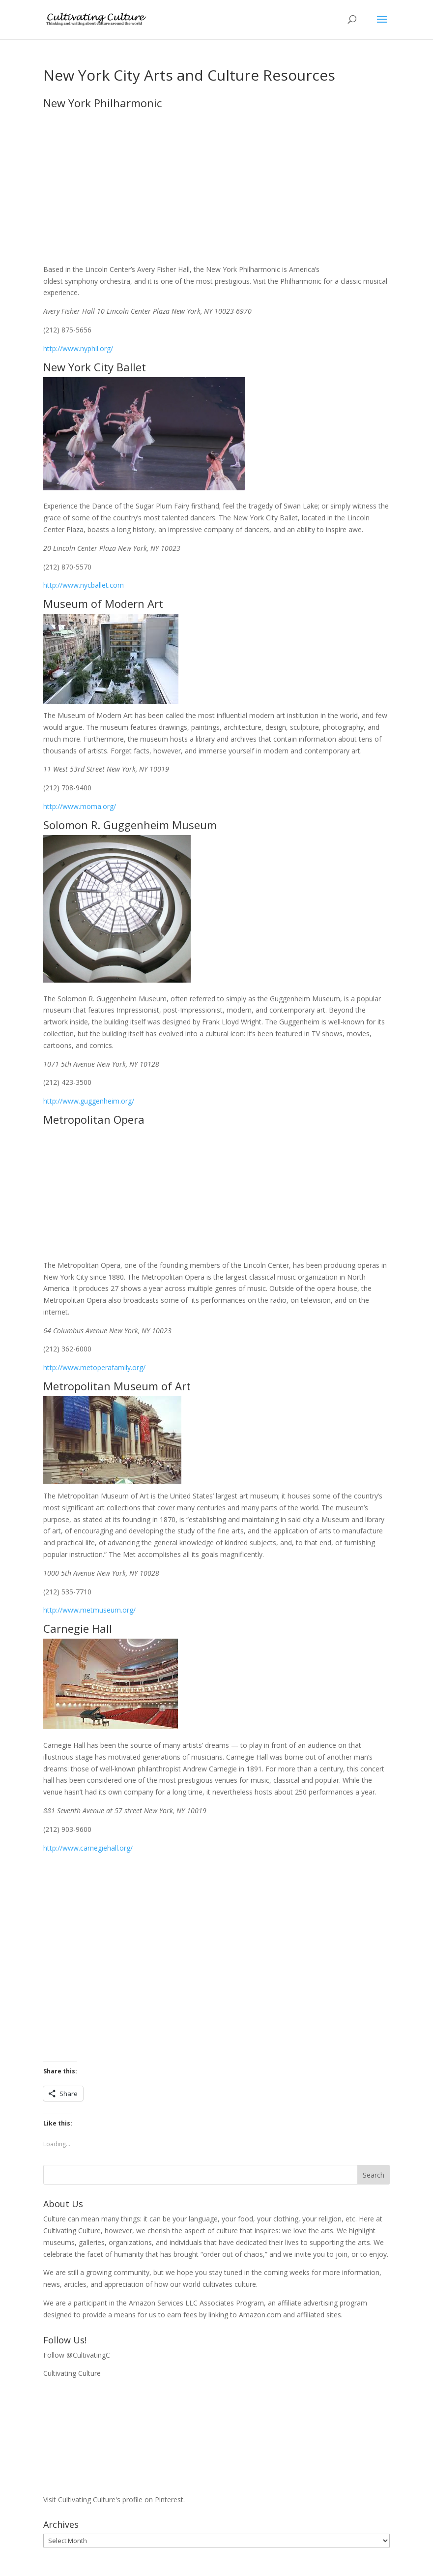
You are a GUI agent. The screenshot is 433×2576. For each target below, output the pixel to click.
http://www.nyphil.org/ (78, 348)
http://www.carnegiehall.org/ (88, 1848)
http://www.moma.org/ (79, 806)
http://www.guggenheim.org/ (88, 1101)
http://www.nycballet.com (83, 585)
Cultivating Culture (72, 2373)
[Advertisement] (216, 1958)
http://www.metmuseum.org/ (89, 1610)
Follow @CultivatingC (76, 2355)
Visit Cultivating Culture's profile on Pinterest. (114, 2499)
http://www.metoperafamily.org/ (94, 1367)
